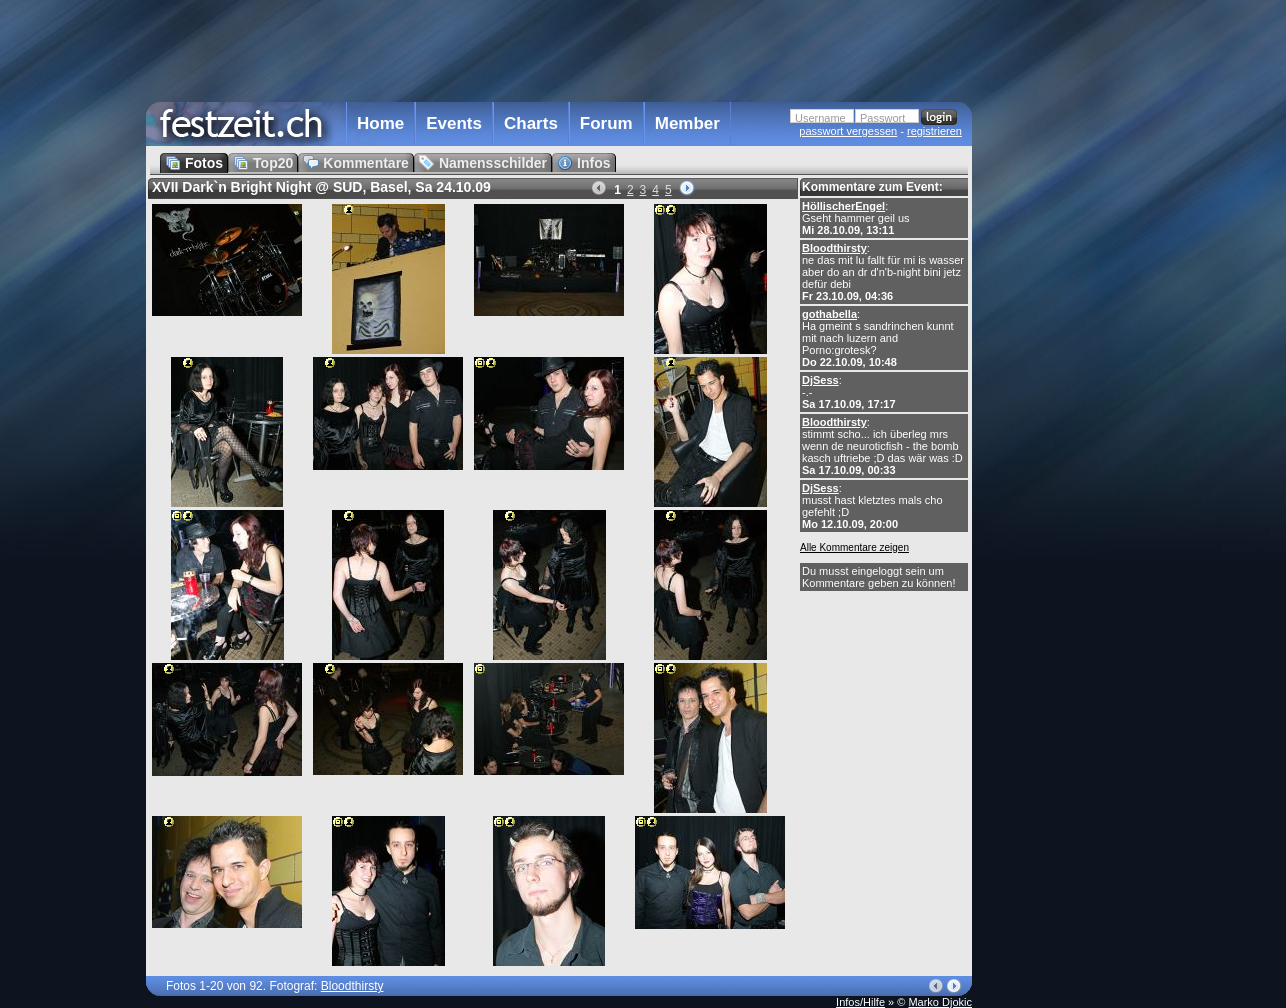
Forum (606, 123)
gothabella (829, 314)
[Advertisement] (1060, 403)
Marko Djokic (940, 1002)
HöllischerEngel (843, 206)
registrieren (934, 131)
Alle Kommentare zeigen (854, 547)
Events (454, 123)
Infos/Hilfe (860, 1002)
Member (687, 123)
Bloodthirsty (834, 248)
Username (820, 118)
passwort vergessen (848, 131)
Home (380, 123)
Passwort (882, 118)
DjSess (820, 380)
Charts (531, 123)
